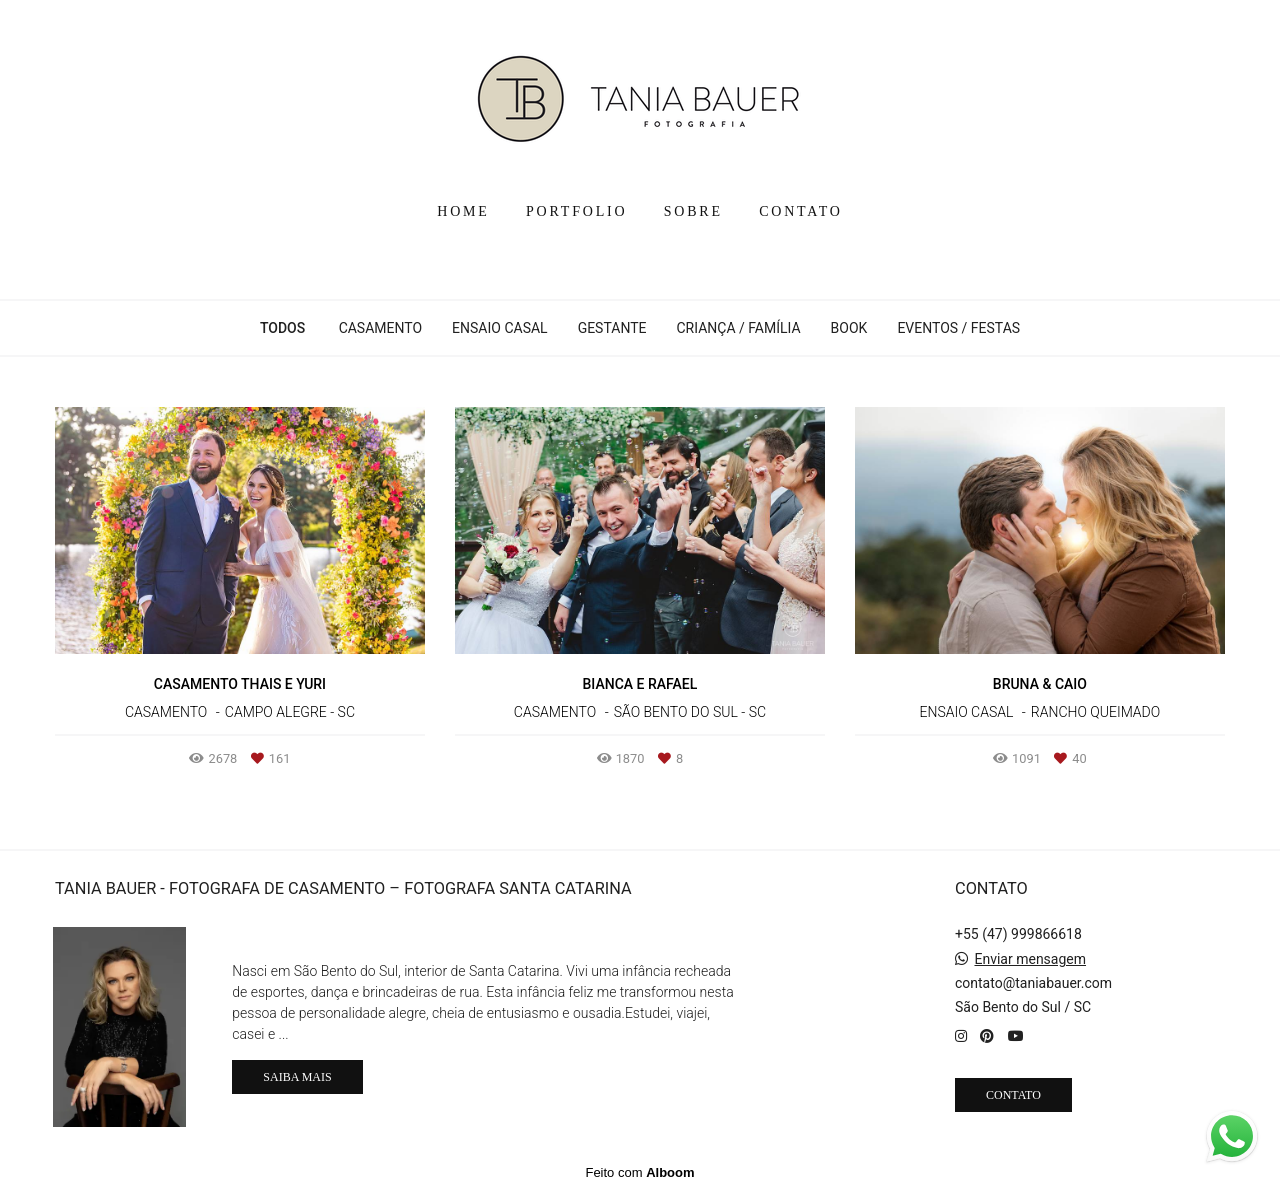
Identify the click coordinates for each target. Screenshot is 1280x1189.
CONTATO (801, 211)
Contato (1013, 1095)
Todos (282, 328)
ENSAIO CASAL (500, 328)
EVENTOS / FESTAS (958, 328)
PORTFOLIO (576, 211)
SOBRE (693, 211)
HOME (463, 211)
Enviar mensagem (1030, 959)
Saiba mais (297, 1077)
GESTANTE (612, 328)
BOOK (849, 328)
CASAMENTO (380, 328)
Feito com (639, 1172)
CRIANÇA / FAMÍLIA (738, 328)
